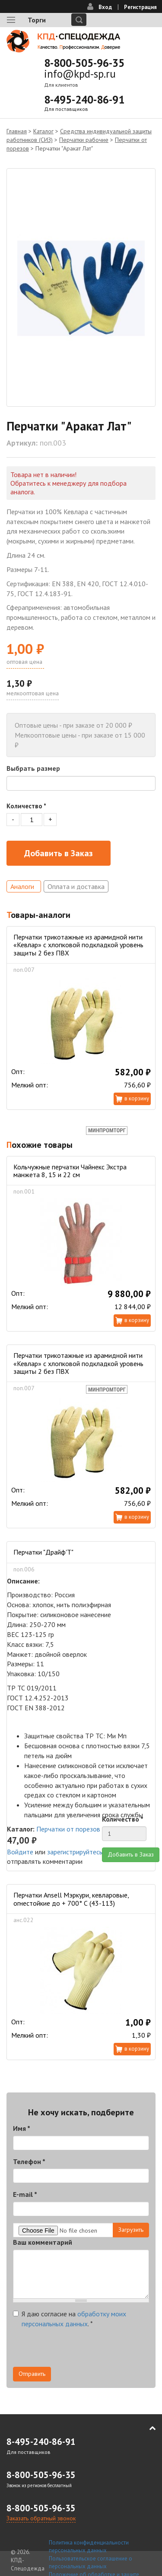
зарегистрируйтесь (74, 1851)
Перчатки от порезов (68, 1829)
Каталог (43, 131)
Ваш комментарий (42, 2242)
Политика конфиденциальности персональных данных (89, 2546)
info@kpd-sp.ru (80, 74)
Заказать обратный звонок (41, 2518)
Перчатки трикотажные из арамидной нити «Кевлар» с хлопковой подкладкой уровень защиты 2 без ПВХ (78, 945)
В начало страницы (146, 2428)
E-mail (25, 2194)
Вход (105, 7)
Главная (16, 131)
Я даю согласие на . (69, 2318)
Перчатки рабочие (83, 140)
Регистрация (140, 7)
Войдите (20, 1851)
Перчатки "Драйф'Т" (43, 1552)
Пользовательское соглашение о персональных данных (90, 2562)
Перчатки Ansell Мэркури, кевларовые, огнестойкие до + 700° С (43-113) (71, 1899)
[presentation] (78, 2350)
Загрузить (130, 2230)
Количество (26, 806)
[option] (81, 287)
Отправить (32, 2374)
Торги (37, 20)
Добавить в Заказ (58, 853)
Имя (21, 2128)
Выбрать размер (33, 768)
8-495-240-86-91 (84, 100)
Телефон (29, 2161)
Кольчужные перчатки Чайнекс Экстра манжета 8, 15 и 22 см (70, 1170)
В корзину (136, 1098)
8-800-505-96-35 (84, 63)
